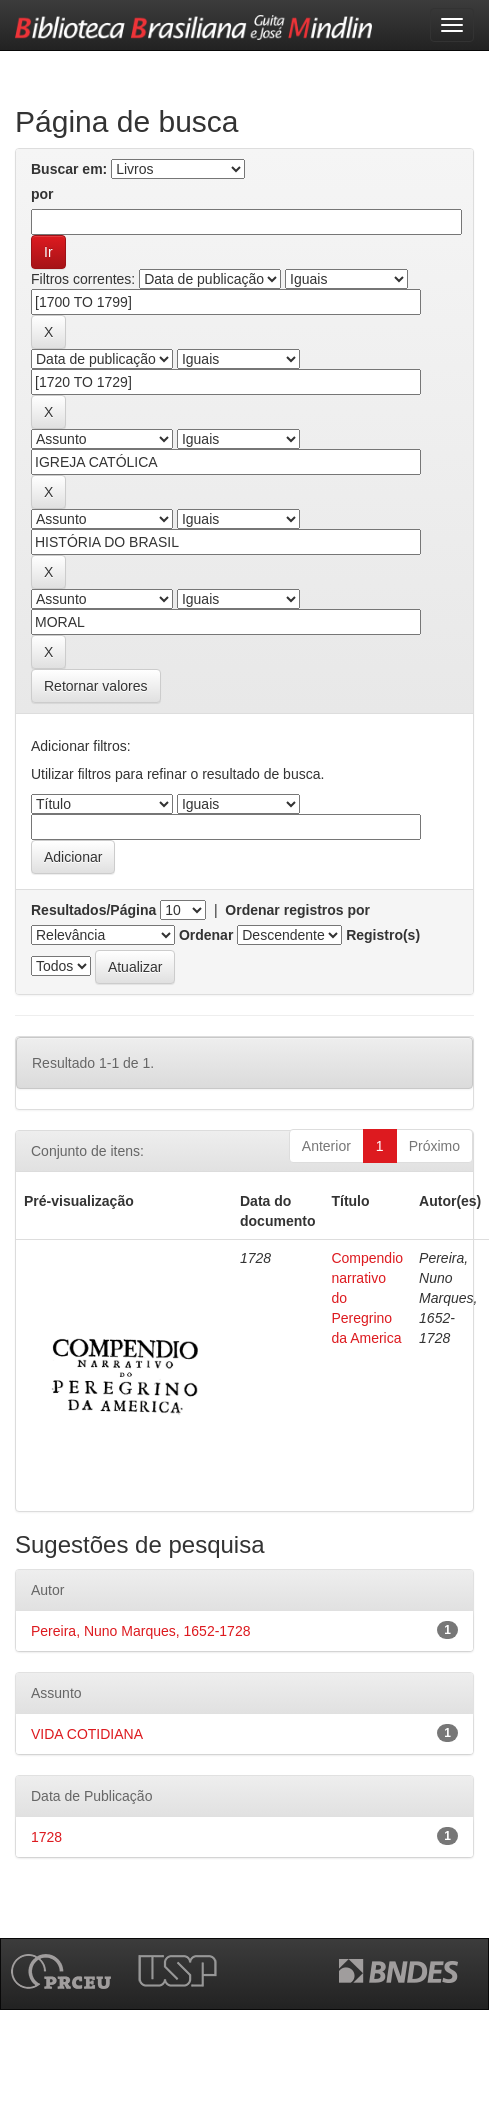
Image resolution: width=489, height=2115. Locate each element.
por (42, 194)
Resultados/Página (93, 910)
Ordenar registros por (297, 910)
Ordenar (206, 935)
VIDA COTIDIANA (87, 1734)
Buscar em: (69, 169)
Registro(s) (383, 935)
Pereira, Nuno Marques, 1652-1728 (140, 1631)
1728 (46, 1837)
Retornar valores (96, 686)
